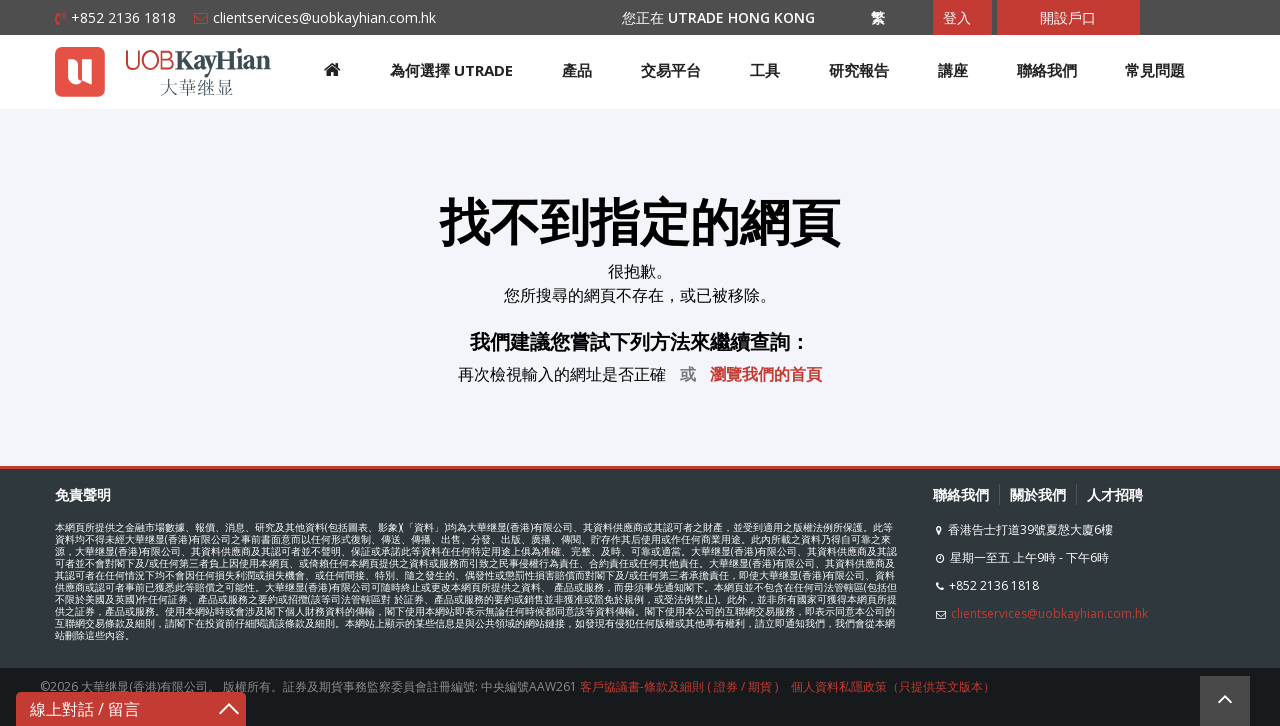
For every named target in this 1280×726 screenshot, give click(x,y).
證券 (726, 686)
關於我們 (1038, 494)
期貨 (760, 686)
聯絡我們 (1047, 70)
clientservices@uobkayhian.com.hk (324, 17)
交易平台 (671, 70)
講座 (953, 70)
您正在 (729, 17)
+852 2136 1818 (123, 17)
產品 (577, 70)
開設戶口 (1068, 17)
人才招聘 (1115, 494)
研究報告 (859, 70)
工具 (765, 70)
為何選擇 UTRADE (451, 70)
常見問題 (1155, 70)
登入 (957, 17)
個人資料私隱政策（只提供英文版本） (893, 686)
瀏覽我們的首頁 (766, 374)
